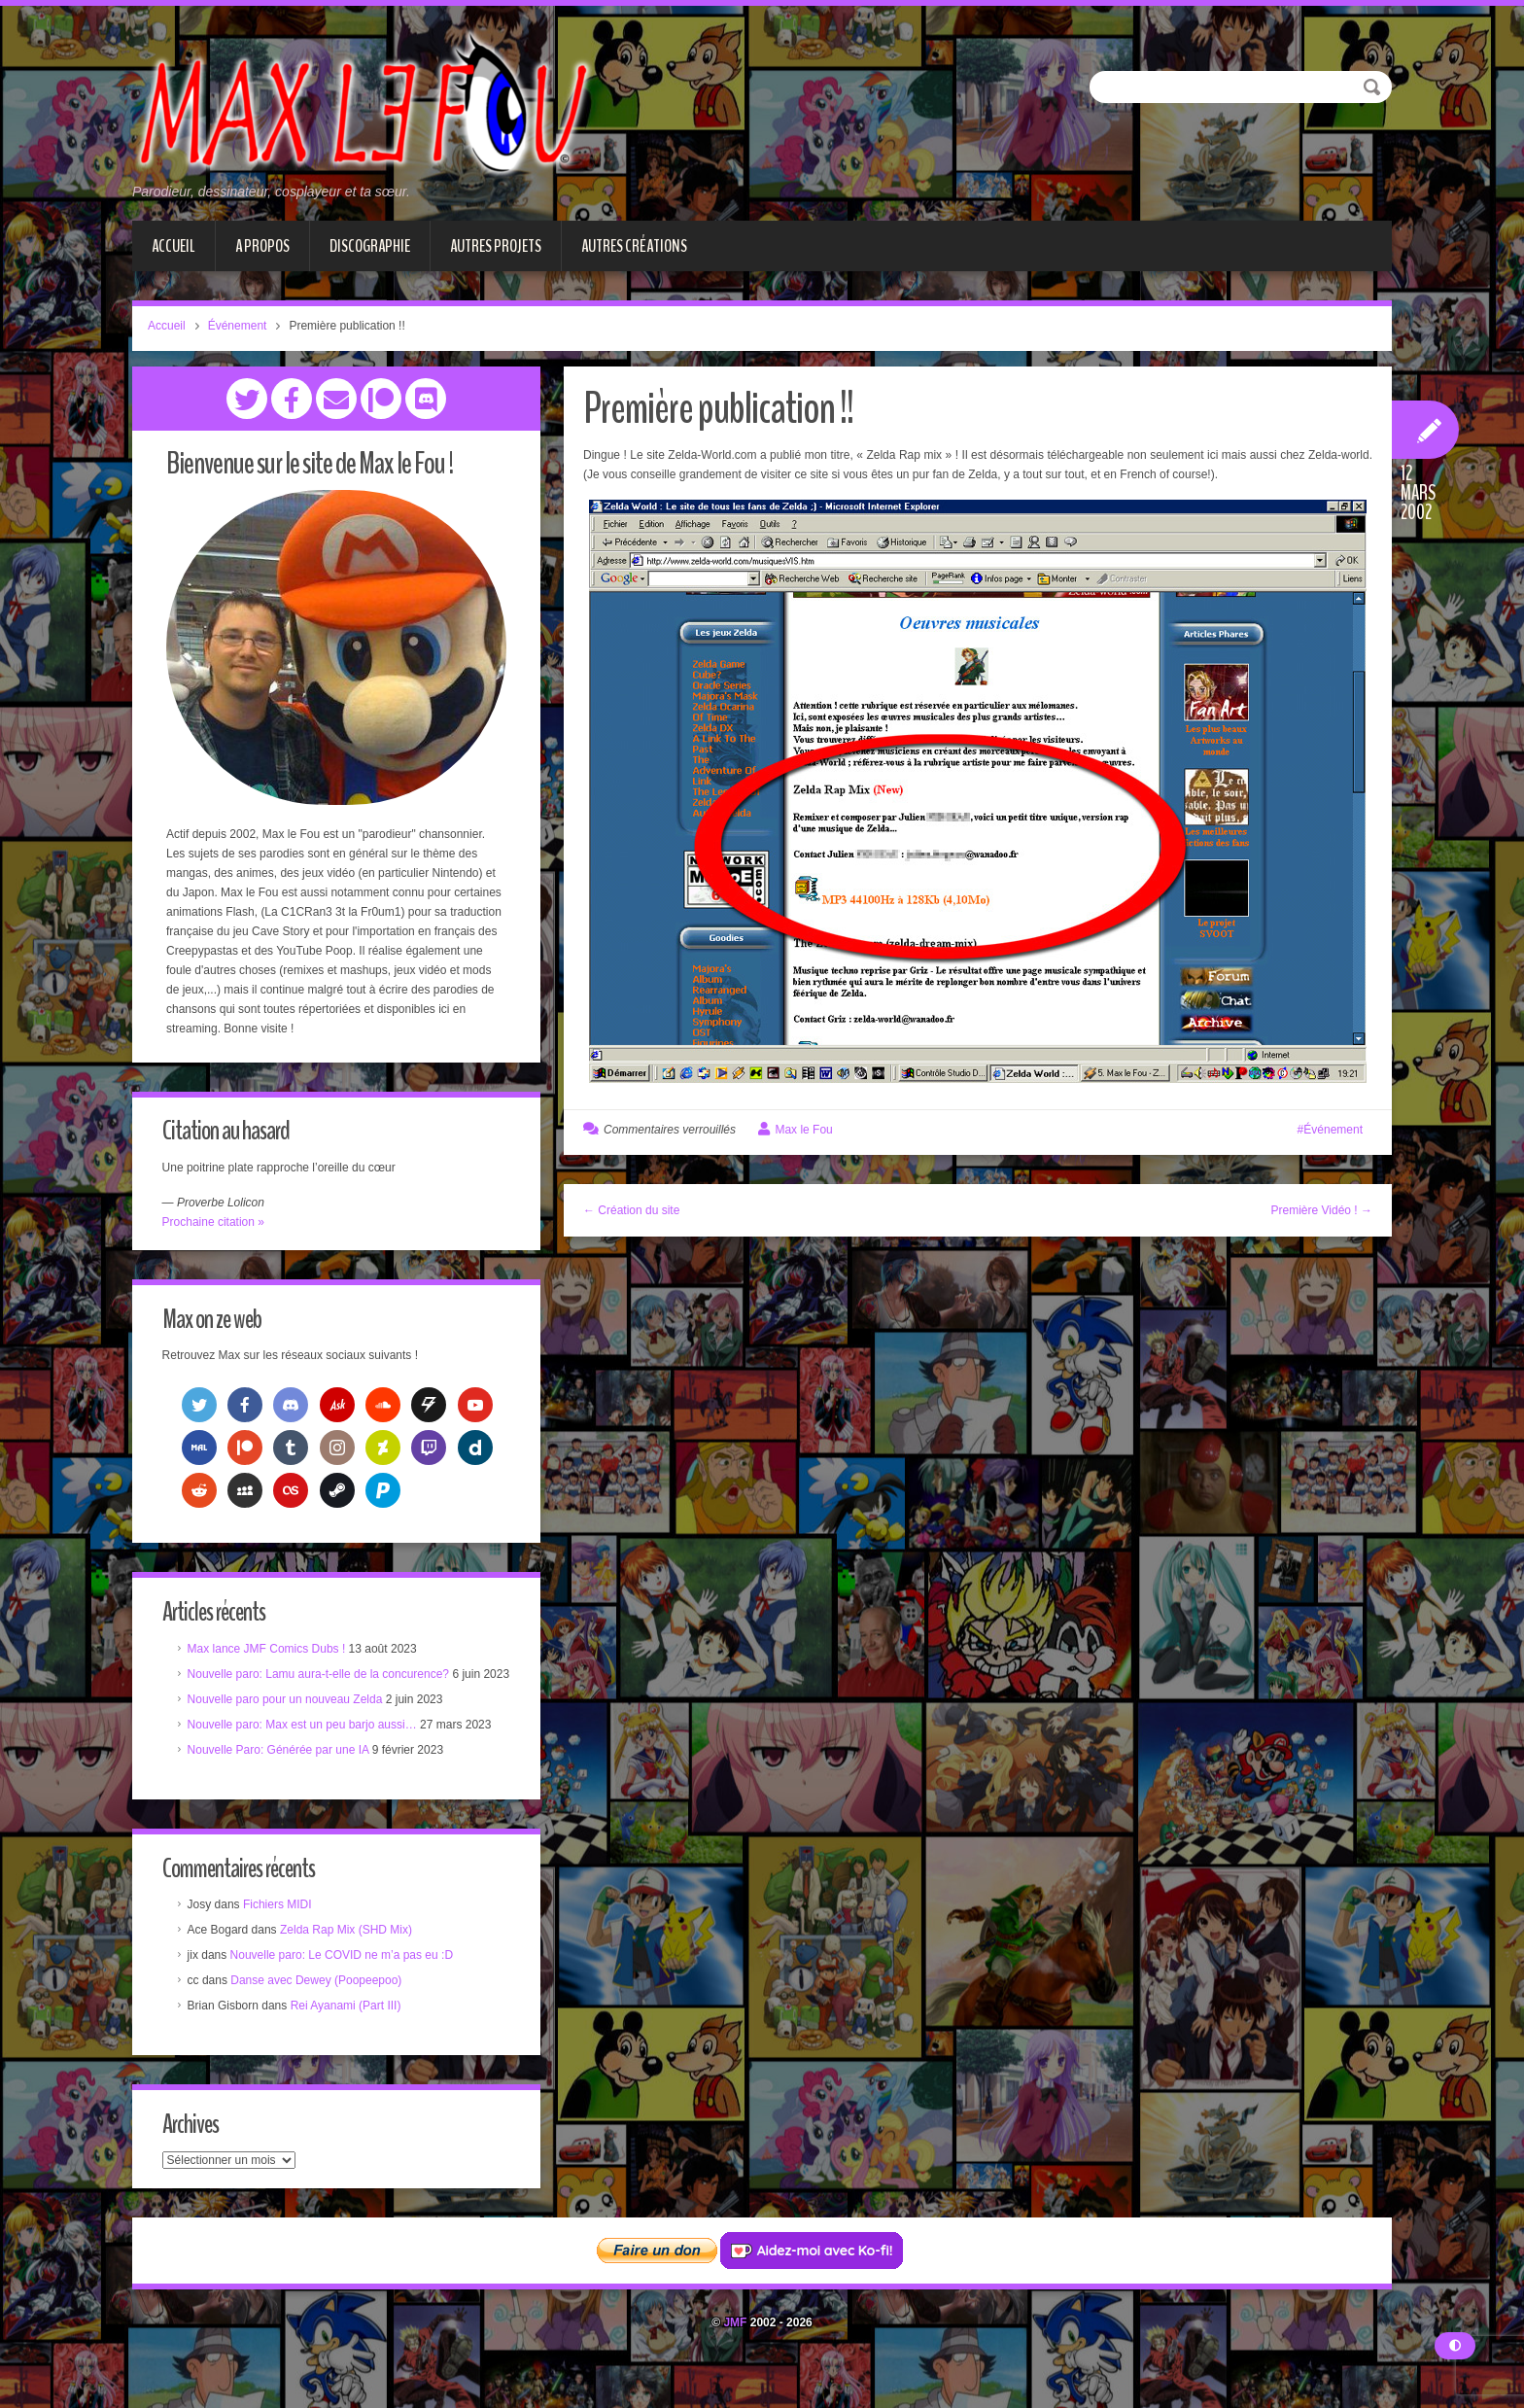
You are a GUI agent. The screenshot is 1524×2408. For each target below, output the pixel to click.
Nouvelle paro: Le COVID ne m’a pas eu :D (345, 1982)
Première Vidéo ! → (1322, 1210)
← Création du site (631, 1210)
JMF (734, 2353)
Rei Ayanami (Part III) (349, 2033)
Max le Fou (803, 1129)
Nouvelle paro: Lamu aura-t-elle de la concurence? (322, 1679)
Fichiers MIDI (281, 1931)
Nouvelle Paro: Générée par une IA (282, 1774)
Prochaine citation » (217, 1223)
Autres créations (634, 246)
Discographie (369, 246)
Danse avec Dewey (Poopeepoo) (320, 2007)
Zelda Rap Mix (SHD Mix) (350, 1957)
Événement (237, 325)
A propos (262, 246)
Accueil (173, 246)
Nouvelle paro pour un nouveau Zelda (289, 1723)
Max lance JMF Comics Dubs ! (270, 1653)
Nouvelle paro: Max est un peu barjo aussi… (306, 1749)
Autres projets (495, 246)
